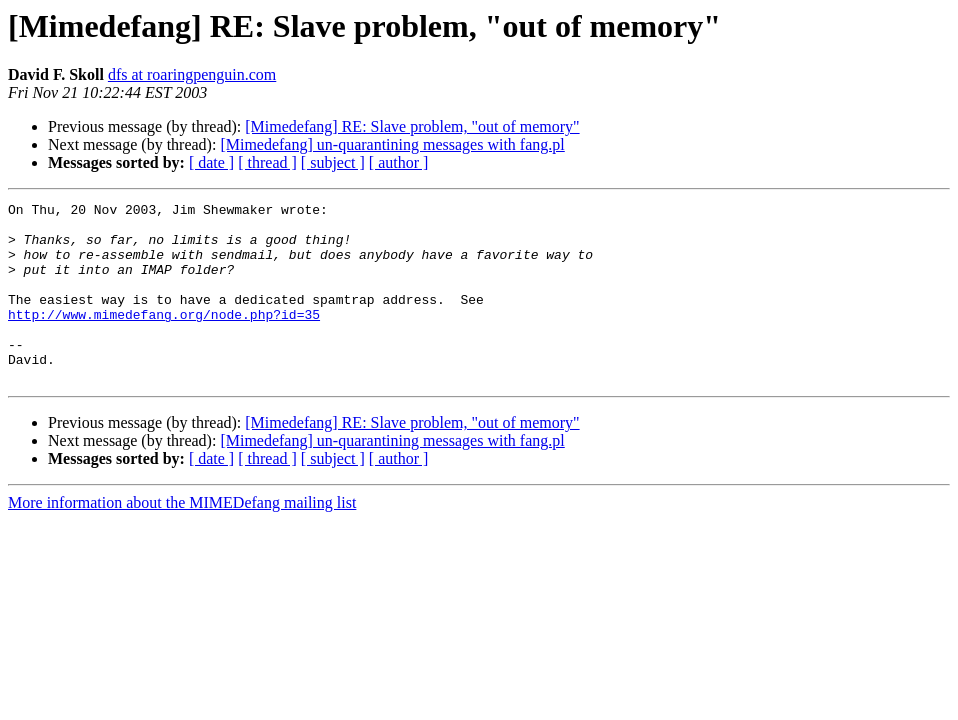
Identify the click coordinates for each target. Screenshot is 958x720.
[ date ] (211, 162)
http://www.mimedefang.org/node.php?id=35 (164, 338)
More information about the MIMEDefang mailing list (182, 538)
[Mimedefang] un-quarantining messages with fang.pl (392, 144)
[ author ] (399, 162)
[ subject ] (333, 162)
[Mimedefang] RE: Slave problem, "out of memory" (412, 126)
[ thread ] (267, 162)
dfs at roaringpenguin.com (192, 74)
